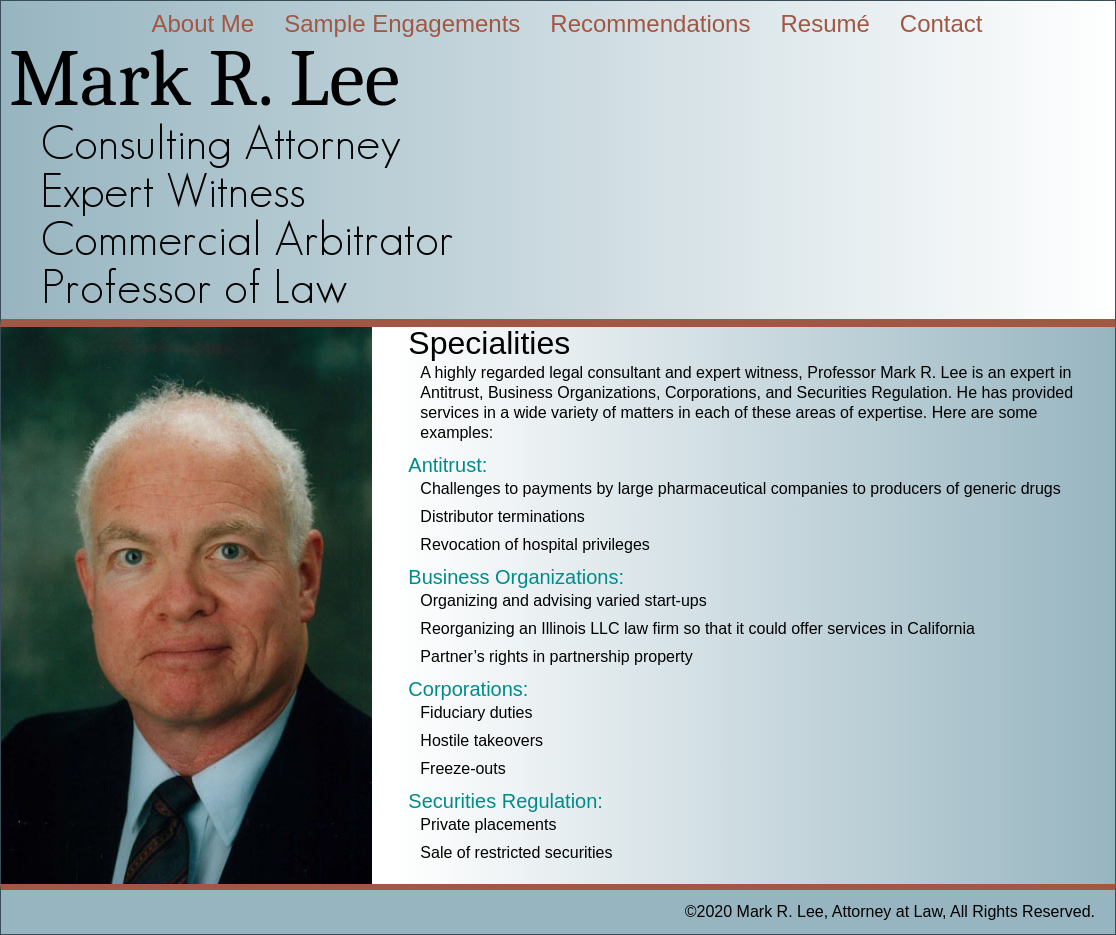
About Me (202, 23)
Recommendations (650, 23)
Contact (941, 23)
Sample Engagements (402, 23)
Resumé (824, 23)
